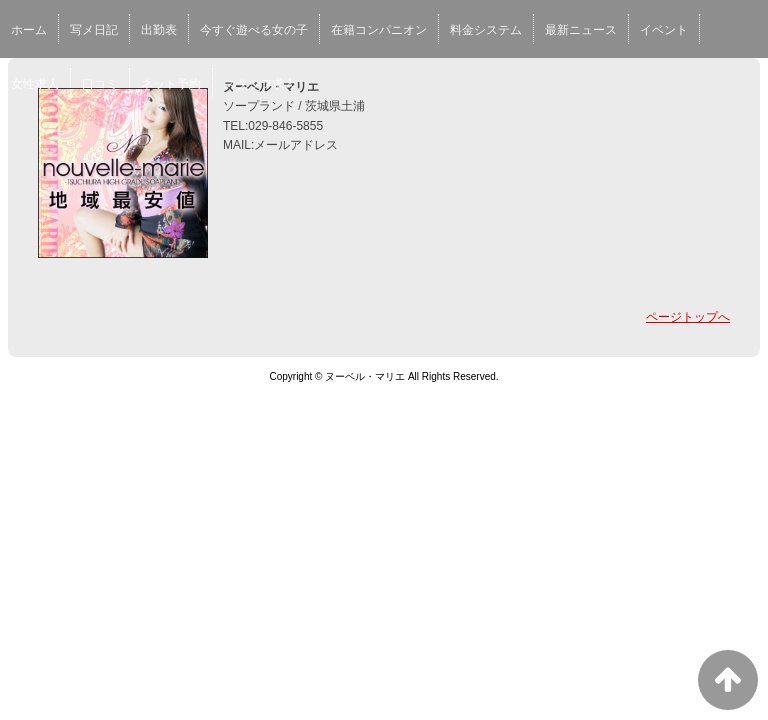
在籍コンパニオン (379, 30)
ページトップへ (688, 317)
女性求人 (35, 84)
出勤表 (159, 30)
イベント (664, 30)
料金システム (486, 30)
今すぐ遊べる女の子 (254, 30)
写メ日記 (94, 30)
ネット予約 (171, 84)
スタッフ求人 (260, 84)
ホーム (29, 30)
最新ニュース (581, 30)
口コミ (100, 84)
